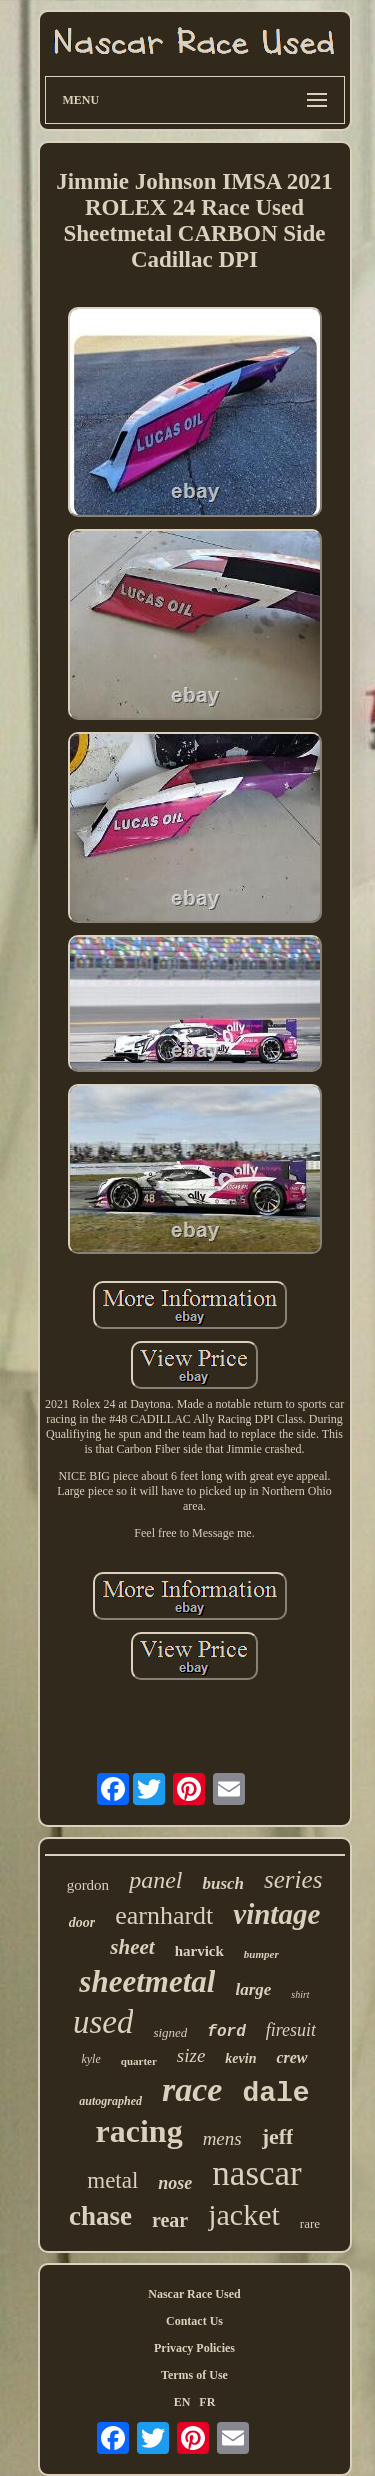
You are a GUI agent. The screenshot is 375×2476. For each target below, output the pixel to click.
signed (170, 2032)
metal (112, 2180)
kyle (90, 2059)
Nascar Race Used (194, 2294)
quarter (139, 2061)
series (293, 1879)
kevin (240, 2058)
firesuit (291, 2030)
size (191, 2055)
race (192, 2089)
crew (291, 2057)
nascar (256, 2173)
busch (223, 1883)
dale (275, 2093)
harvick (199, 1951)
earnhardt (164, 1915)
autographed (110, 2101)
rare (310, 2223)
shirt (300, 1994)
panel (155, 1880)
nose (175, 2183)
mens (222, 2138)
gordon (88, 1885)
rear (170, 2220)
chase (100, 2216)
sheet (132, 1947)
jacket (244, 2214)
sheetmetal (147, 1981)
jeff (278, 2136)
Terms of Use (194, 2375)
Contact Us (194, 2321)
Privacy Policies (194, 2348)
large (253, 1989)
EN (182, 2402)
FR (207, 2402)
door (82, 1922)
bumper (261, 1954)
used (103, 2022)
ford (226, 2032)
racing (139, 2131)
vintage (276, 1914)
